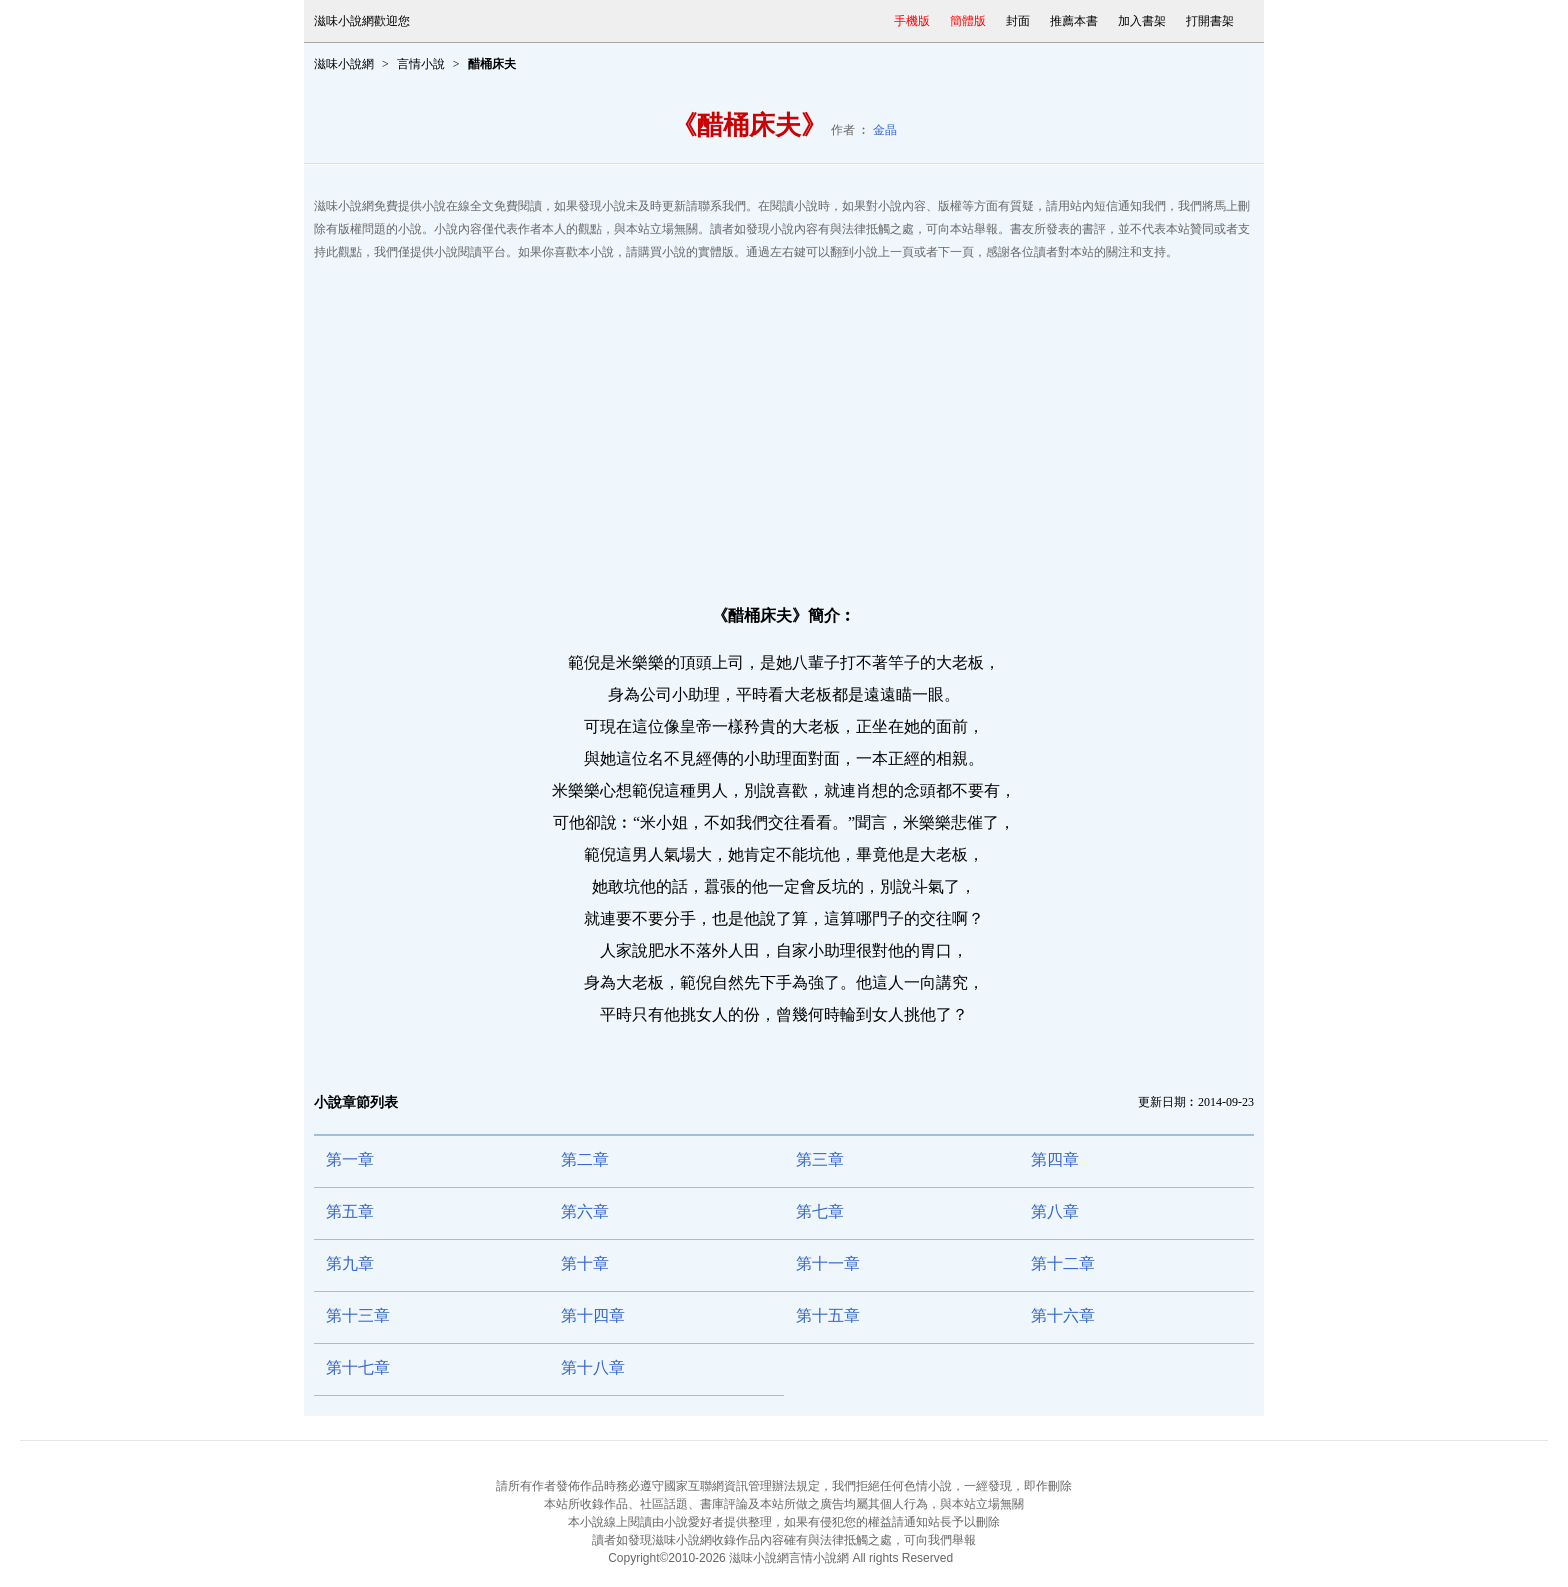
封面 (1018, 21)
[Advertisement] (784, 424)
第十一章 (828, 1263)
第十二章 (1063, 1263)
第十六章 (1063, 1315)
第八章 (1055, 1211)
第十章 (585, 1263)
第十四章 (593, 1315)
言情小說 (421, 64)
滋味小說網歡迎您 (362, 21)
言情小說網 (819, 1558)
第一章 (350, 1159)
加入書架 (1142, 21)
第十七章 (358, 1367)
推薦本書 (1074, 21)
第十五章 (828, 1315)
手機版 (912, 21)
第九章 (350, 1263)
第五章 (350, 1211)
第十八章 (593, 1367)
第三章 (820, 1159)
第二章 (585, 1159)
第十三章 (358, 1315)
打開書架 (1210, 21)
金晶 (885, 130)
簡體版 (968, 21)
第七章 (820, 1211)
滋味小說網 (344, 64)
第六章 (585, 1211)
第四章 (1055, 1159)
